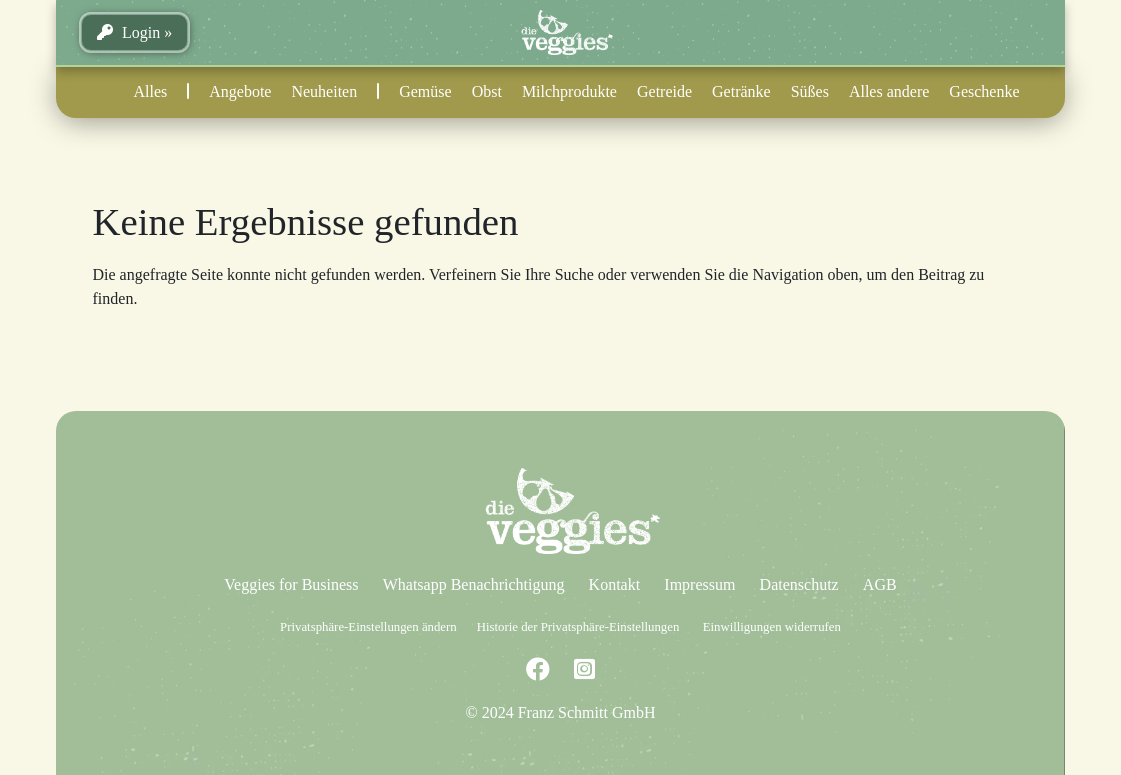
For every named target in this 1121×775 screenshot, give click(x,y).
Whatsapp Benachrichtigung (474, 584)
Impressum (699, 584)
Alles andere (889, 91)
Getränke (741, 91)
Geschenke (984, 91)
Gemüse (425, 91)
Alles (150, 91)
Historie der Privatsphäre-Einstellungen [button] (578, 627)
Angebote (240, 91)
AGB (880, 584)
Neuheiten (324, 91)
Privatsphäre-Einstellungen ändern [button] (368, 627)
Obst (487, 91)
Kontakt (615, 584)
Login (128, 32)
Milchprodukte (569, 91)
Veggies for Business (291, 584)
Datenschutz (799, 584)
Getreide (664, 91)
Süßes (810, 91)
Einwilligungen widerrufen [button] (772, 627)
